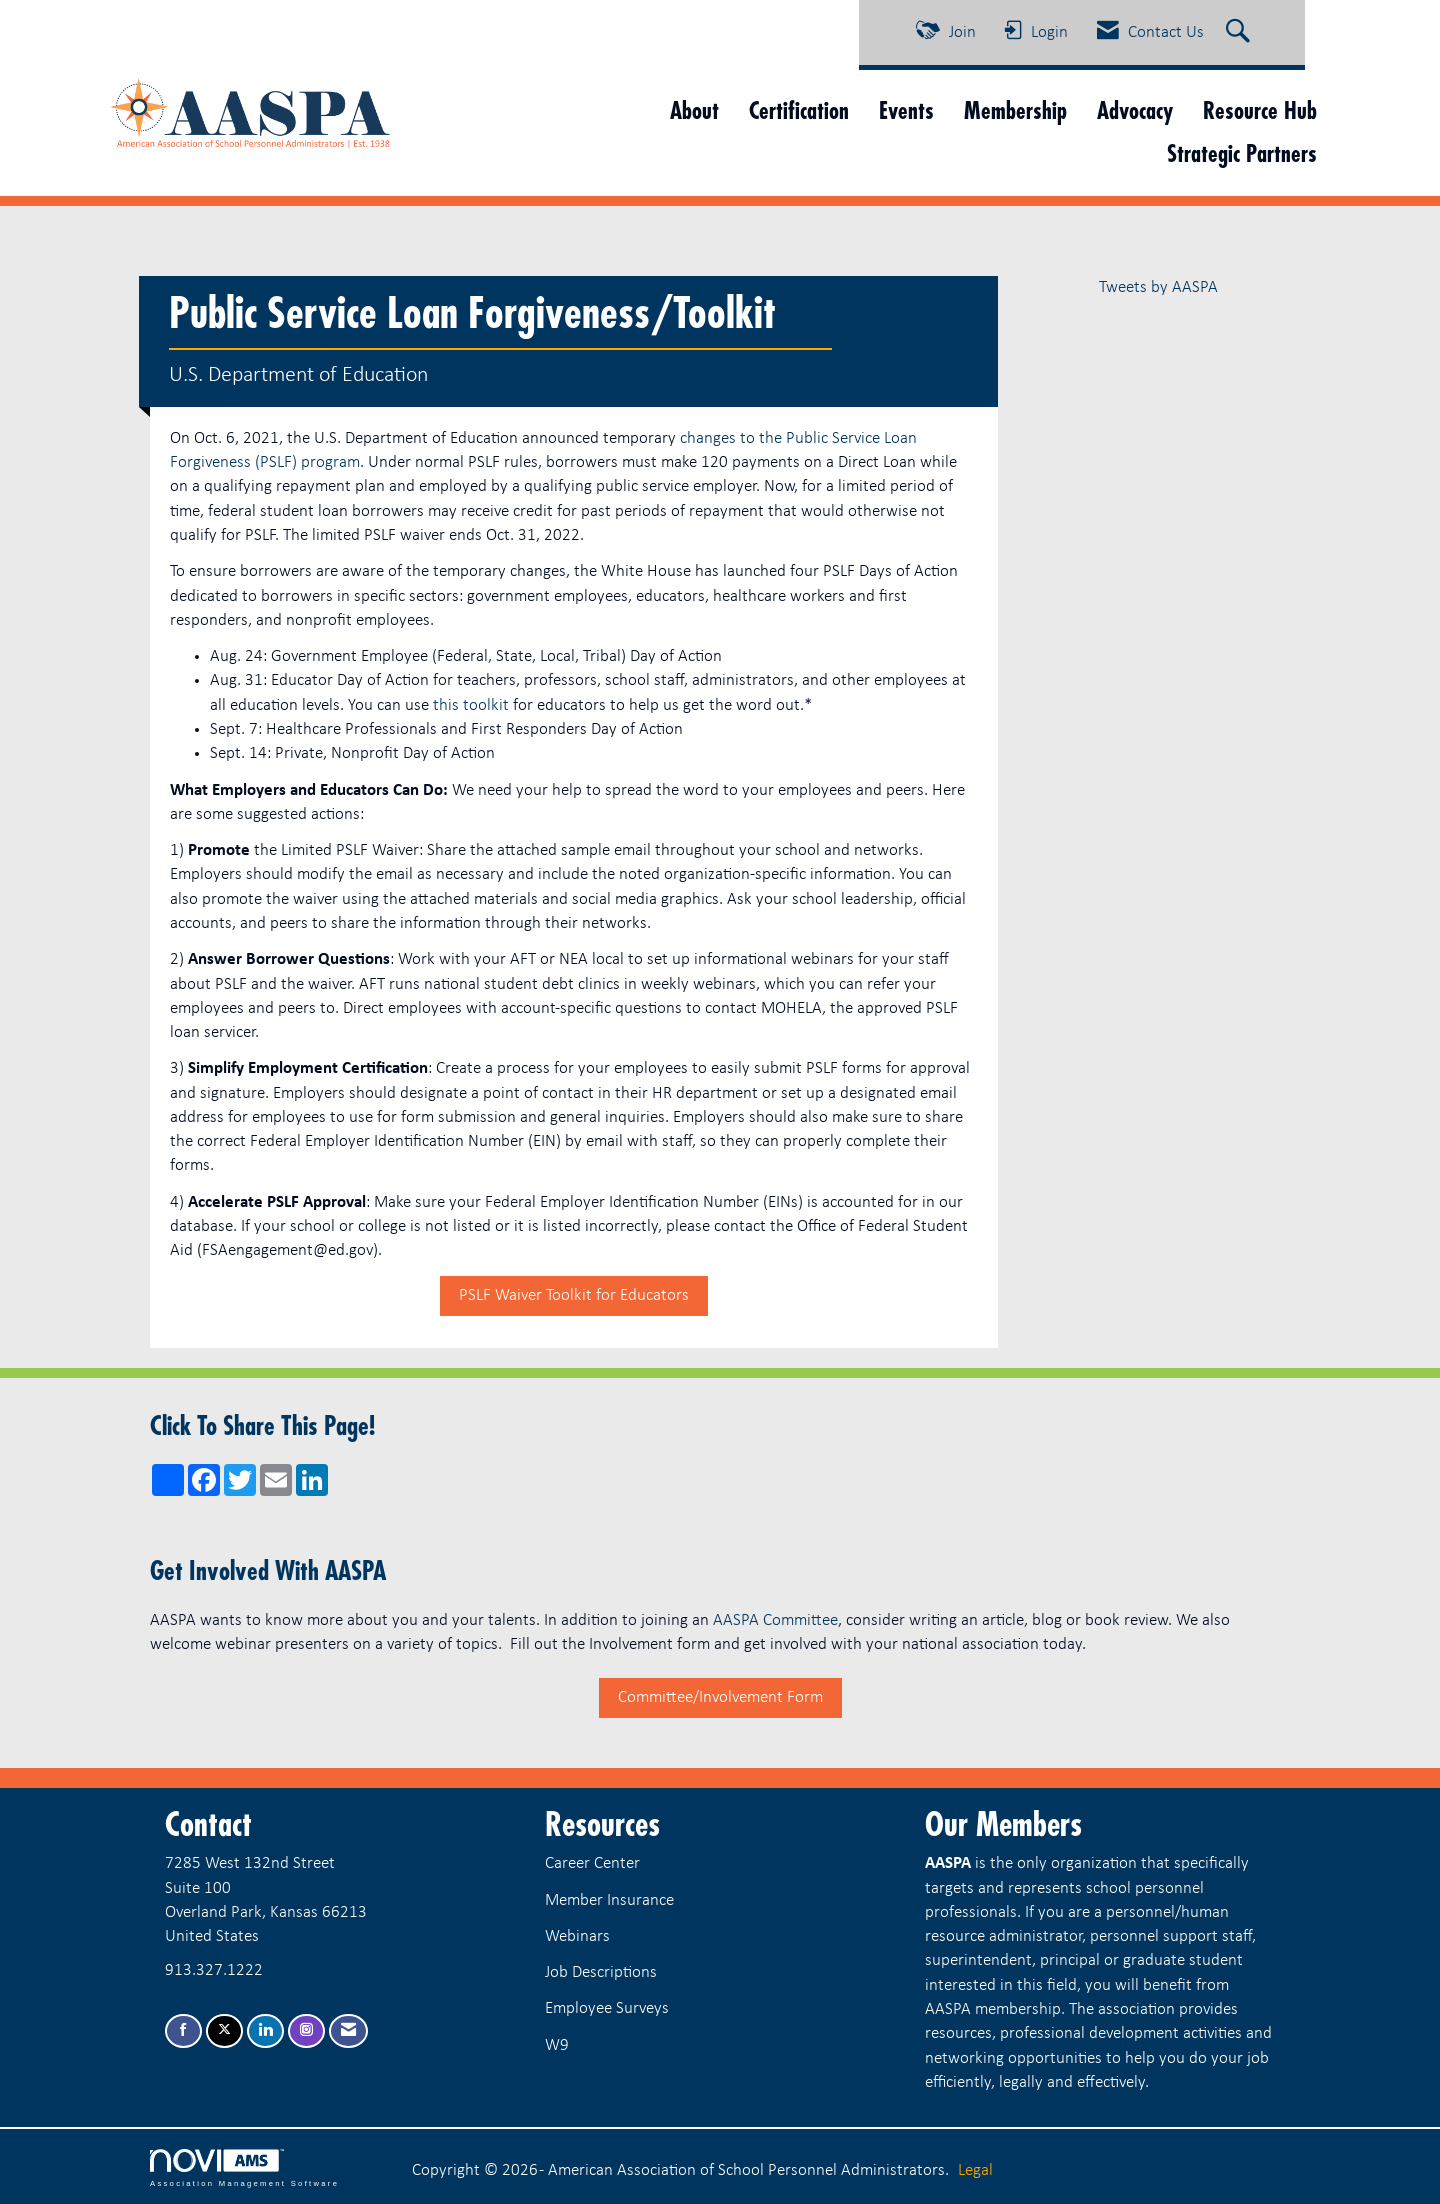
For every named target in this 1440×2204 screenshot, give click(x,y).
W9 (557, 2045)
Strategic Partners (1242, 153)
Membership (1015, 110)
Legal (975, 2170)
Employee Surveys (607, 2008)
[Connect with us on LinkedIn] (265, 2031)
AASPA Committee (775, 1620)
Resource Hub (1260, 110)
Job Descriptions (601, 1972)
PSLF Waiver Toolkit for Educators (574, 1295)
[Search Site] (1240, 33)
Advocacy (1135, 110)
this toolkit (471, 705)
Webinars (577, 1936)
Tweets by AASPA (1158, 287)
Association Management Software (244, 2168)
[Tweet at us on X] (224, 2031)
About (694, 110)
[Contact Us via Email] (348, 2031)
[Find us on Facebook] (183, 2031)
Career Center (592, 1863)
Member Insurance (609, 1900)
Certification (799, 110)
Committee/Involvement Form (720, 1697)
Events (906, 110)
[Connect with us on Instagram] (306, 2031)
